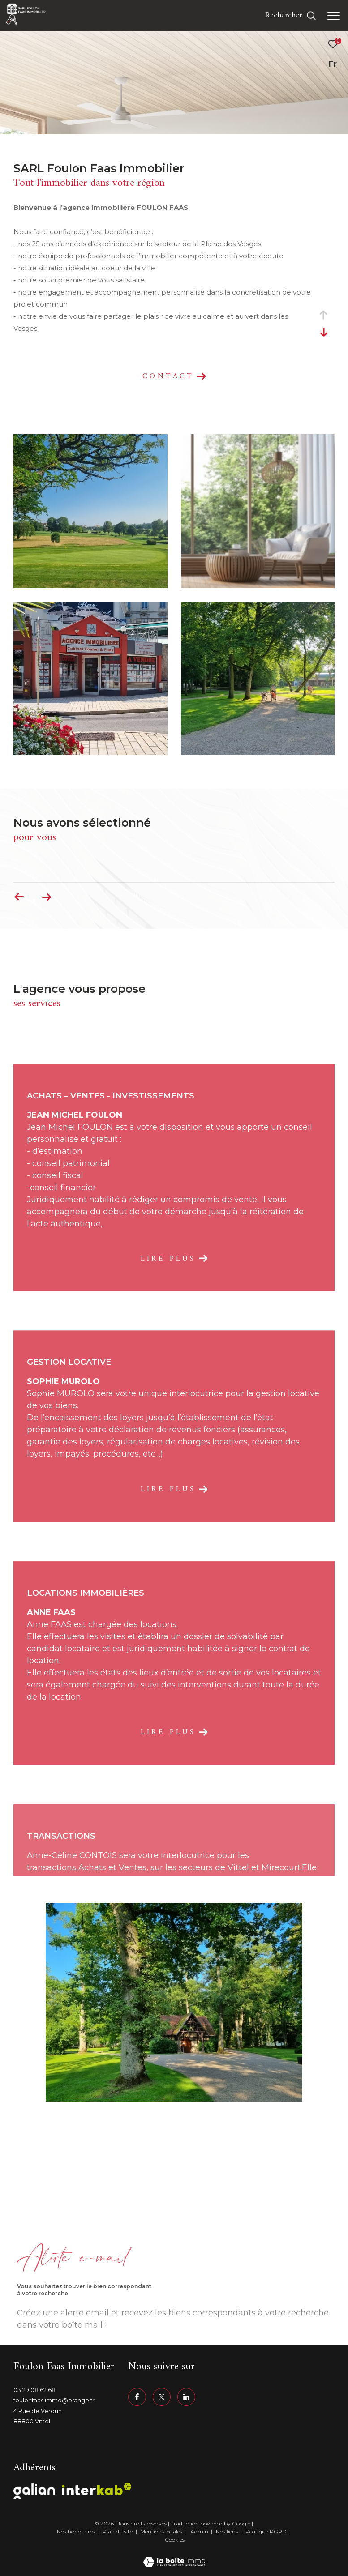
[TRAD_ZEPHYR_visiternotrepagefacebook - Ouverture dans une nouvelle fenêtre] (137, 2397)
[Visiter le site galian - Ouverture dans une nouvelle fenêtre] (34, 2491)
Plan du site (118, 2531)
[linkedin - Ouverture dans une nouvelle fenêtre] (186, 2397)
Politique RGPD (266, 2531)
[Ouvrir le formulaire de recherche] (290, 15)
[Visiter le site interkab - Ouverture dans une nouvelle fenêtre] (97, 2489)
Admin (200, 2531)
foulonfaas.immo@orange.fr (54, 2400)
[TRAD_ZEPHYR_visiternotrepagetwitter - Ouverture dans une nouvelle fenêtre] (162, 2397)
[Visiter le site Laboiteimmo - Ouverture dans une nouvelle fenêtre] (174, 2556)
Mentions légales (162, 2531)
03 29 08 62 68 (34, 2389)
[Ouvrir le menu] (333, 15)
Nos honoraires (76, 2531)
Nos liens (227, 2531)
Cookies (175, 2540)
